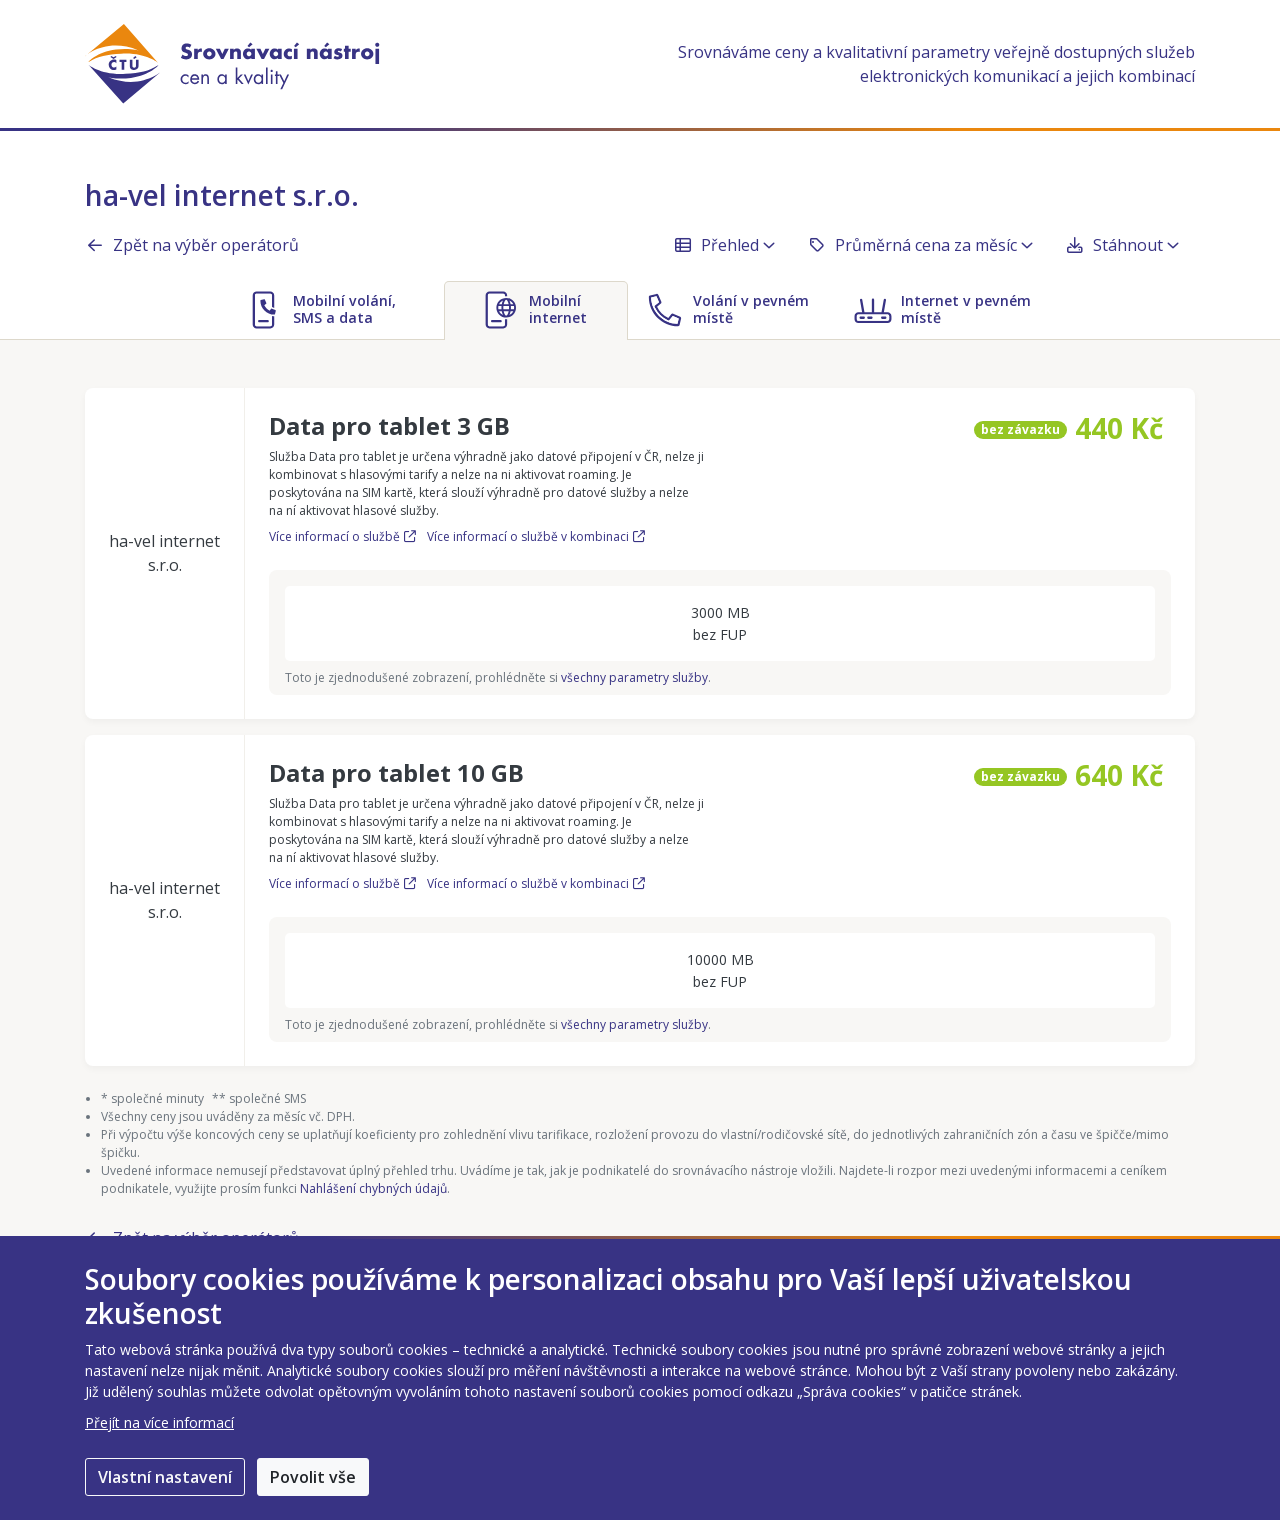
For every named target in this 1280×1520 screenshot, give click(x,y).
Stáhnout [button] (1122, 245)
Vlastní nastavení (165, 1477)
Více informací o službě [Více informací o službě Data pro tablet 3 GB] (344, 536)
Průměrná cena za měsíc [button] (920, 245)
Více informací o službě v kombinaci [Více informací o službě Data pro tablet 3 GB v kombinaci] (536, 536)
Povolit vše (313, 1477)
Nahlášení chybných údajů (373, 1188)
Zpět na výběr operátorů (192, 245)
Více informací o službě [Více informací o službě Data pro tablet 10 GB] (344, 883)
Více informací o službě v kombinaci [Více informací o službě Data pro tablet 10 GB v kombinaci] (536, 883)
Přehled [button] (724, 245)
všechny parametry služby (634, 677)
